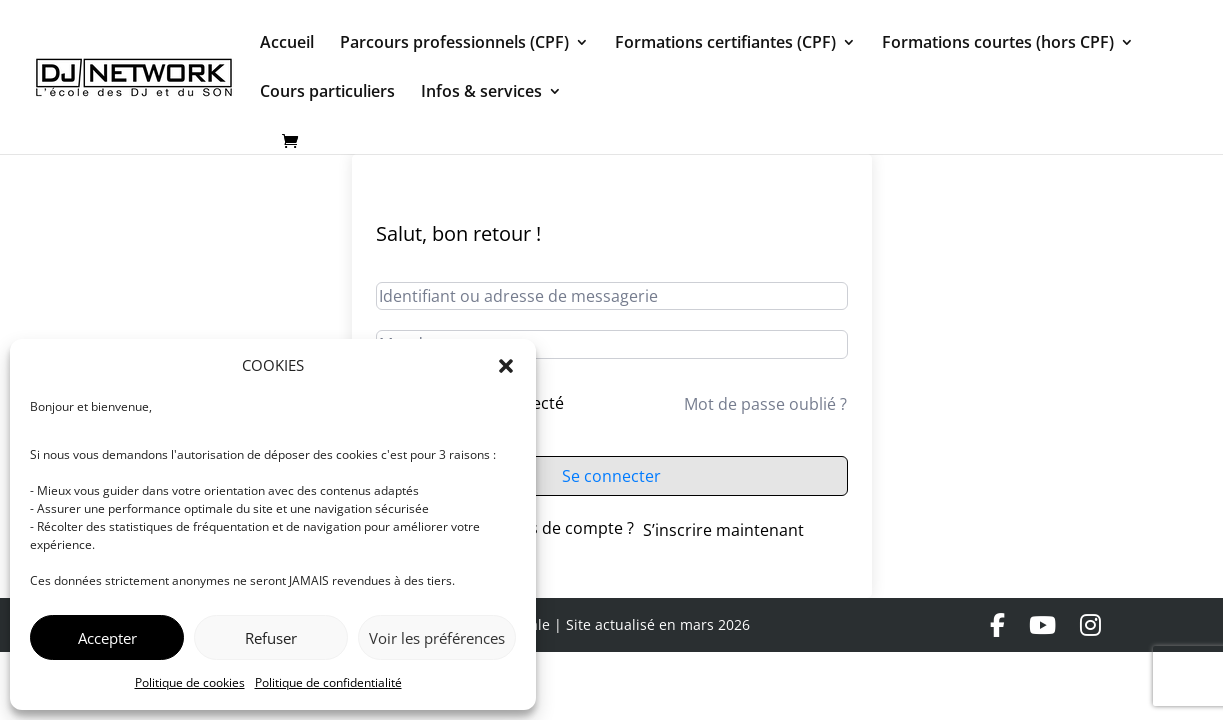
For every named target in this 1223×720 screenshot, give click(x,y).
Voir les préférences (437, 638)
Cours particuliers (327, 93)
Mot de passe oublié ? (765, 404)
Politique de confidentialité (328, 682)
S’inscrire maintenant (723, 530)
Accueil (287, 44)
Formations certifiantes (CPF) (725, 44)
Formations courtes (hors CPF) (998, 44)
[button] (506, 366)
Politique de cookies (190, 682)
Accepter (107, 638)
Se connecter (611, 476)
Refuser (271, 638)
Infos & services (481, 93)
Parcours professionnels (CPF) (454, 44)
